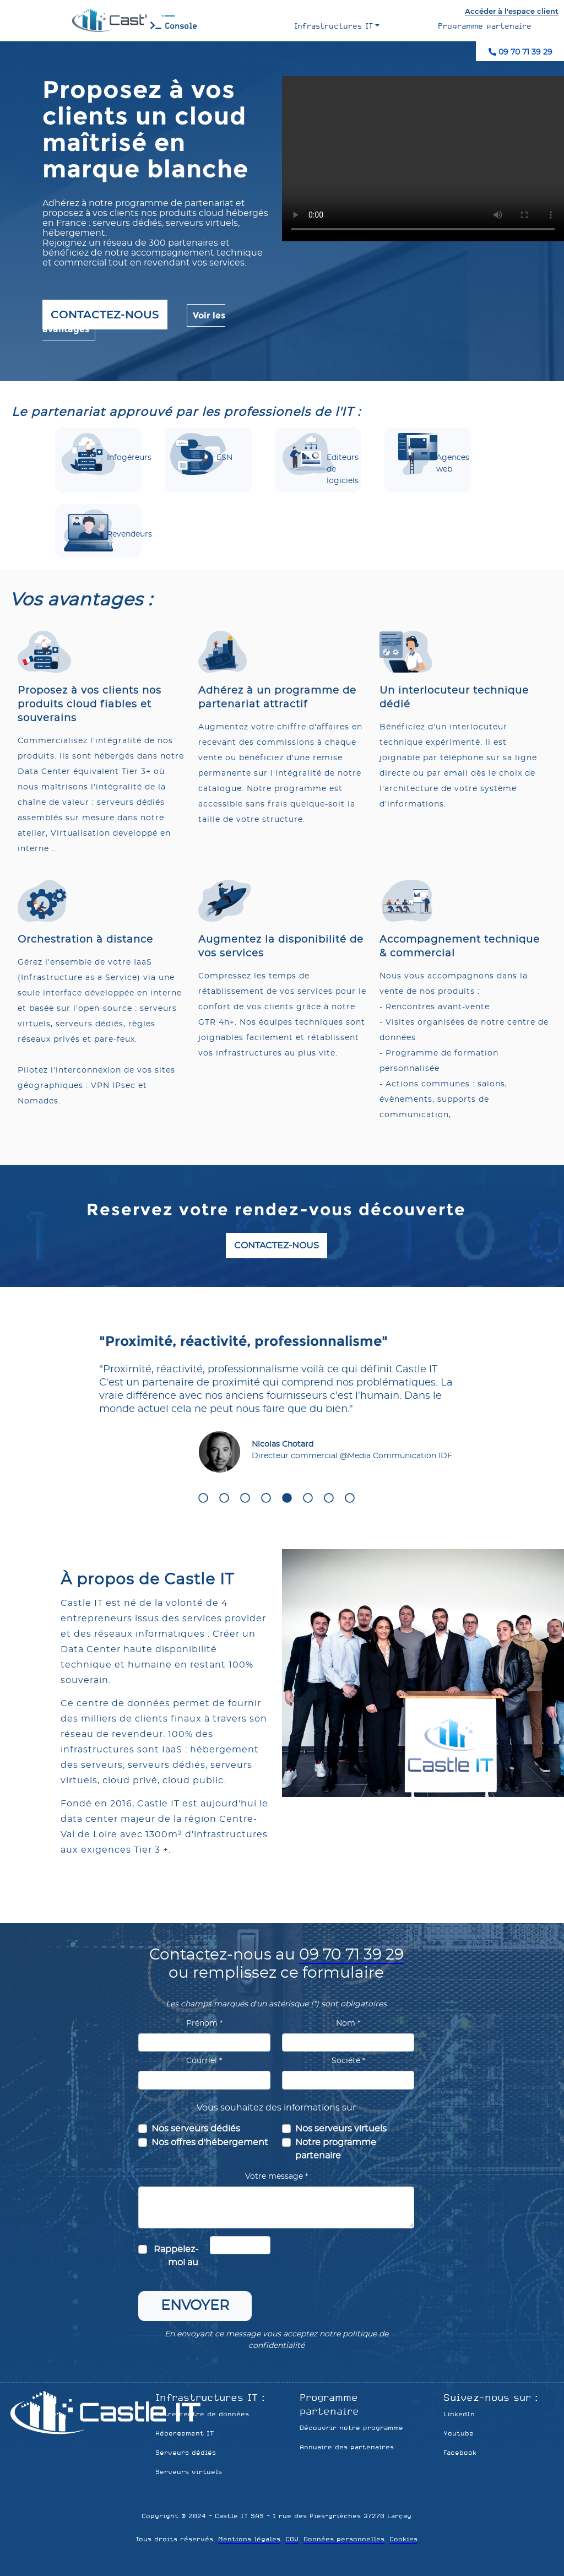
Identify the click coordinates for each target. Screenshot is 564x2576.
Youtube (458, 2433)
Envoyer (195, 2306)
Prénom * (204, 2023)
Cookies (403, 2539)
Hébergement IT (184, 2433)
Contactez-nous (105, 314)
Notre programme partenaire (335, 2149)
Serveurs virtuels (188, 2472)
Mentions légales (249, 2539)
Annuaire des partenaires (347, 2447)
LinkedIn (459, 2414)
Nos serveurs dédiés (195, 2128)
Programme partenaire (485, 26)
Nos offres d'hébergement (209, 2142)
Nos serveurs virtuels (341, 2128)
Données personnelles (343, 2539)
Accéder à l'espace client (511, 11)
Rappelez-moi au (176, 2256)
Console (173, 26)
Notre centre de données (202, 2414)
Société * (348, 2061)
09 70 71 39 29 (520, 52)
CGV (292, 2539)
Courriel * (204, 2061)
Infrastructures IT (333, 26)
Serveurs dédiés (185, 2452)
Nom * (348, 2023)
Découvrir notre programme (351, 2428)
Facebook (459, 2452)
